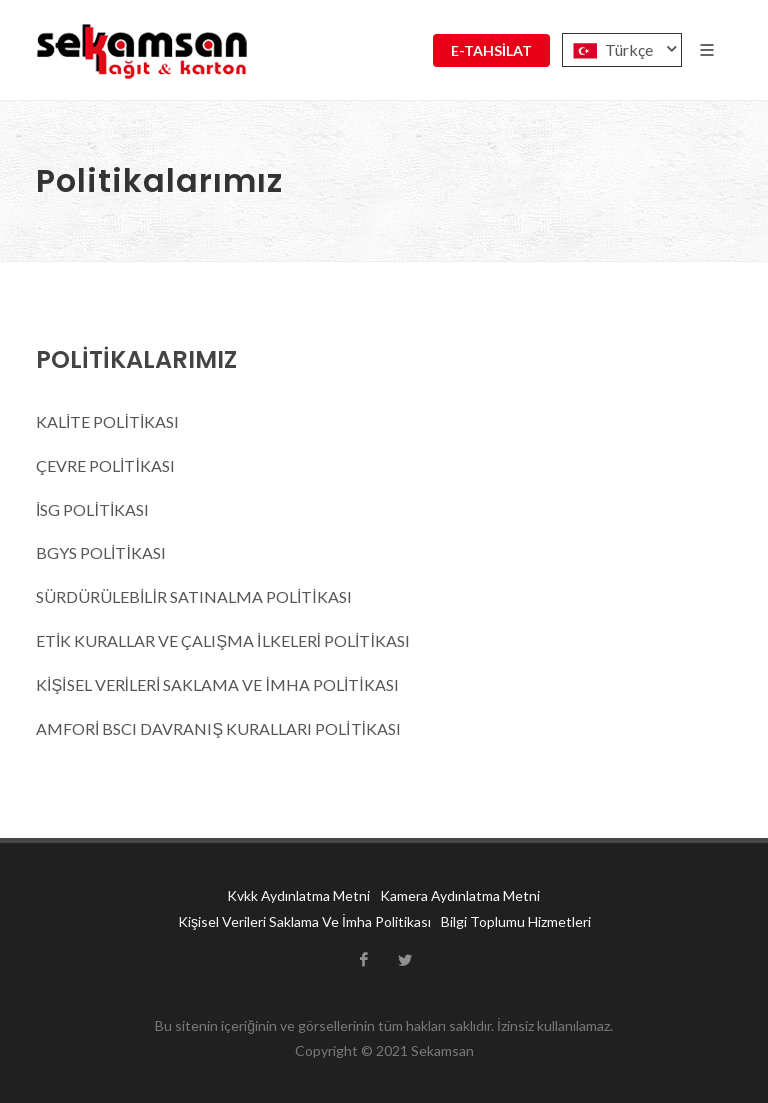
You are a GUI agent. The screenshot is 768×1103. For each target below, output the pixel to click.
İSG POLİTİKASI (92, 509)
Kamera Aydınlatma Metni (460, 895)
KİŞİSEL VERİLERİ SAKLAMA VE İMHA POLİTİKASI (217, 684)
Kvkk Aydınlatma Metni (298, 895)
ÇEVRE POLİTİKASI (105, 465)
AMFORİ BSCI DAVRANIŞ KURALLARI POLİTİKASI (218, 728)
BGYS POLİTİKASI (101, 552)
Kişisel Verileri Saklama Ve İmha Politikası (304, 921)
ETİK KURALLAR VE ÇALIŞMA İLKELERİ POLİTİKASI (224, 640)
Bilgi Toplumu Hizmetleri (516, 921)
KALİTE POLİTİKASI (107, 421)
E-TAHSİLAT (491, 50)
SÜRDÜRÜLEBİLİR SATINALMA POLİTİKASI (194, 596)
